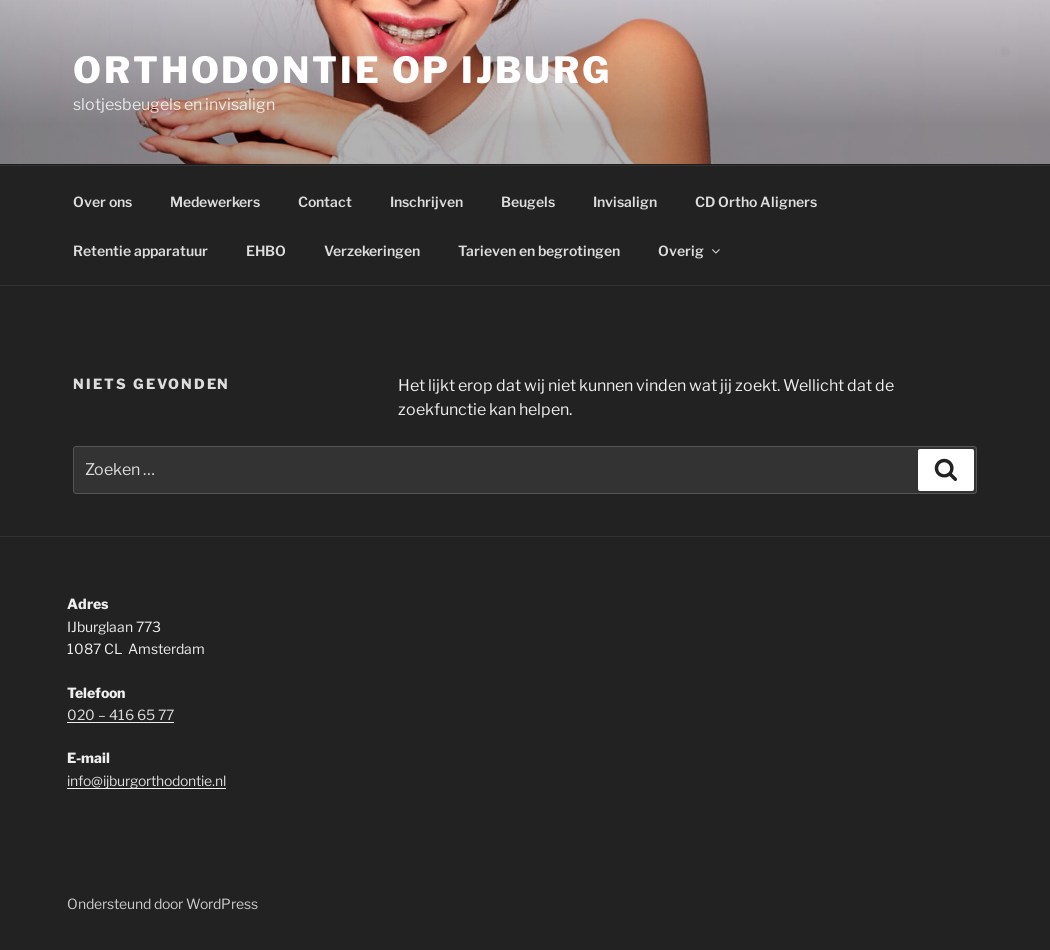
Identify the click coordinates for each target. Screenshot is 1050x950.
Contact (325, 201)
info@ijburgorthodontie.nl (146, 780)
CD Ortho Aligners (756, 201)
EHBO (266, 250)
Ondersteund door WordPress (162, 903)
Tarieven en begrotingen (539, 250)
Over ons (102, 201)
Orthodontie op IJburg (342, 70)
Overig (690, 250)
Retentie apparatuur (140, 250)
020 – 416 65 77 (120, 714)
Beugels (528, 201)
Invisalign (625, 201)
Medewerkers (215, 201)
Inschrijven (426, 201)
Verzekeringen (372, 250)
